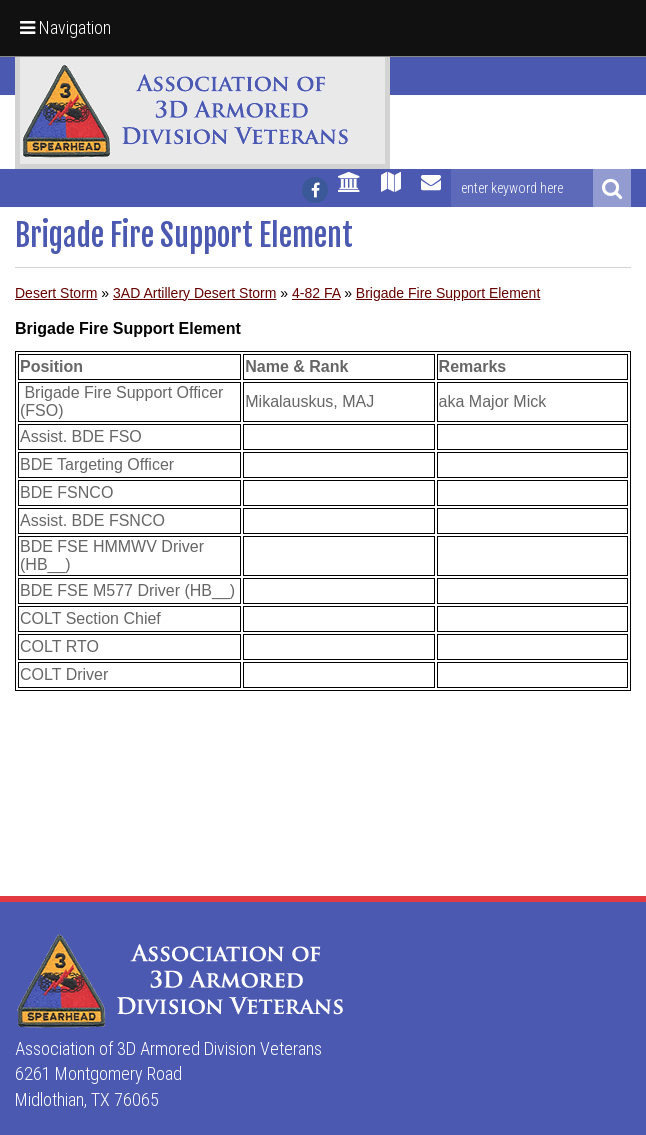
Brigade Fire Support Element (448, 293)
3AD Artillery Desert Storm (194, 293)
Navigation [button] (65, 27)
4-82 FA (316, 293)
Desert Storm (56, 293)
